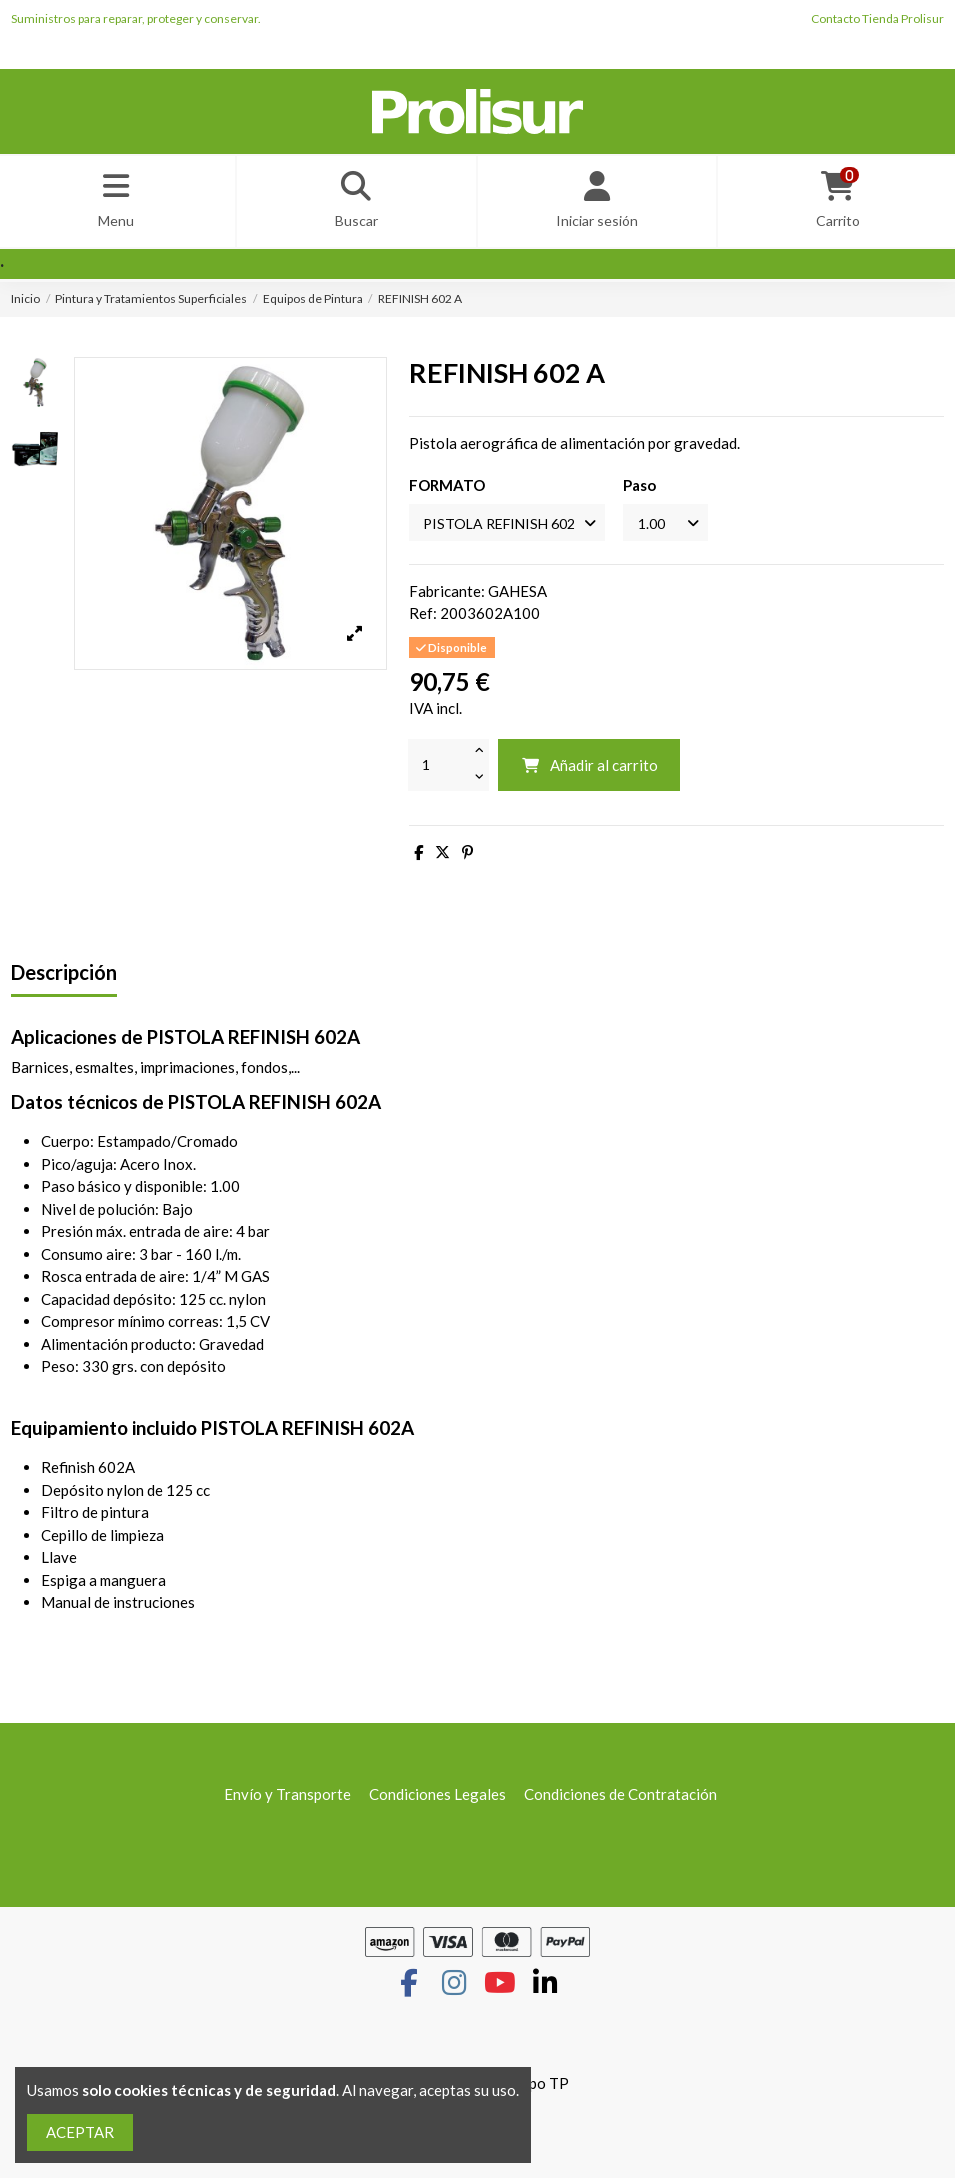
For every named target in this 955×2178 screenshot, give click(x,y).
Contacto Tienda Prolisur (877, 18)
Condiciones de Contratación (620, 1800)
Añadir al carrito (589, 771)
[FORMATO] (514, 527)
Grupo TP (536, 2090)
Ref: (423, 620)
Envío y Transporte (287, 1800)
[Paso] (682, 527)
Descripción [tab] (64, 979)
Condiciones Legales (437, 1800)
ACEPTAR (80, 2132)
